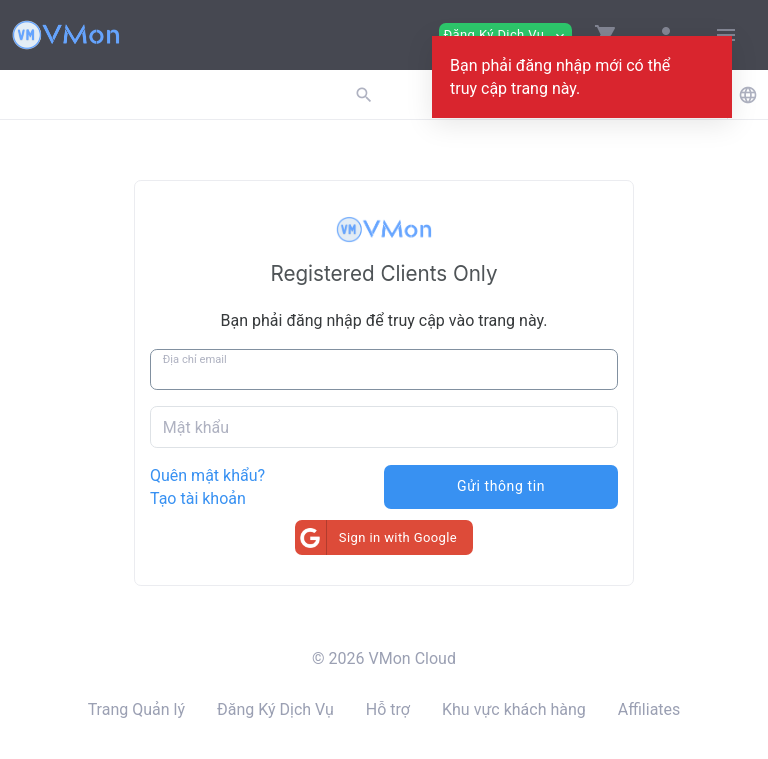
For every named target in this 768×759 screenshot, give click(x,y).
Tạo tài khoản (198, 498)
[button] (606, 35)
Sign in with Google (376, 537)
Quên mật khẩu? (207, 475)
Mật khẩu (196, 427)
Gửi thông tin (501, 486)
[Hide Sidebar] (726, 35)
